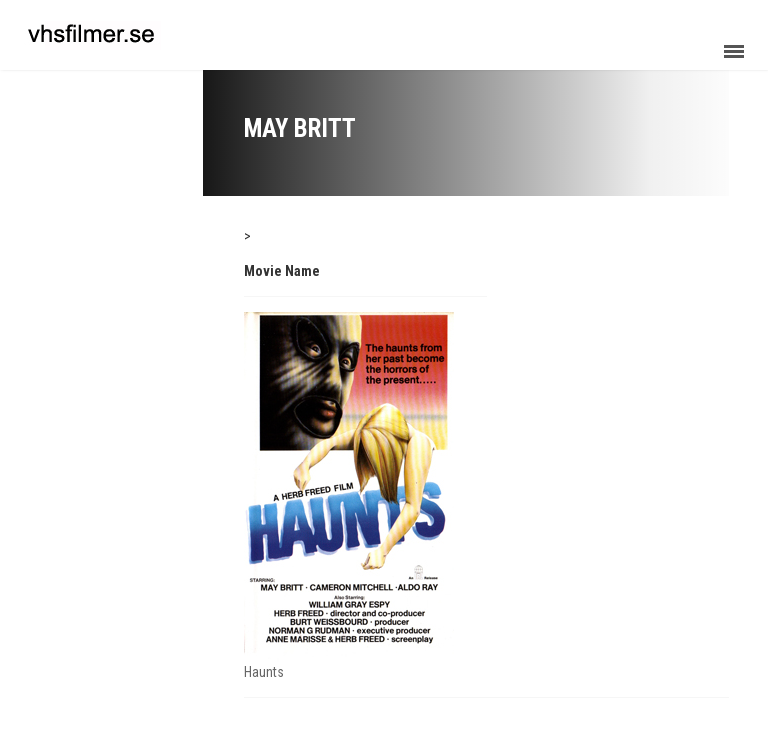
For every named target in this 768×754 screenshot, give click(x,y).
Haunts (264, 672)
